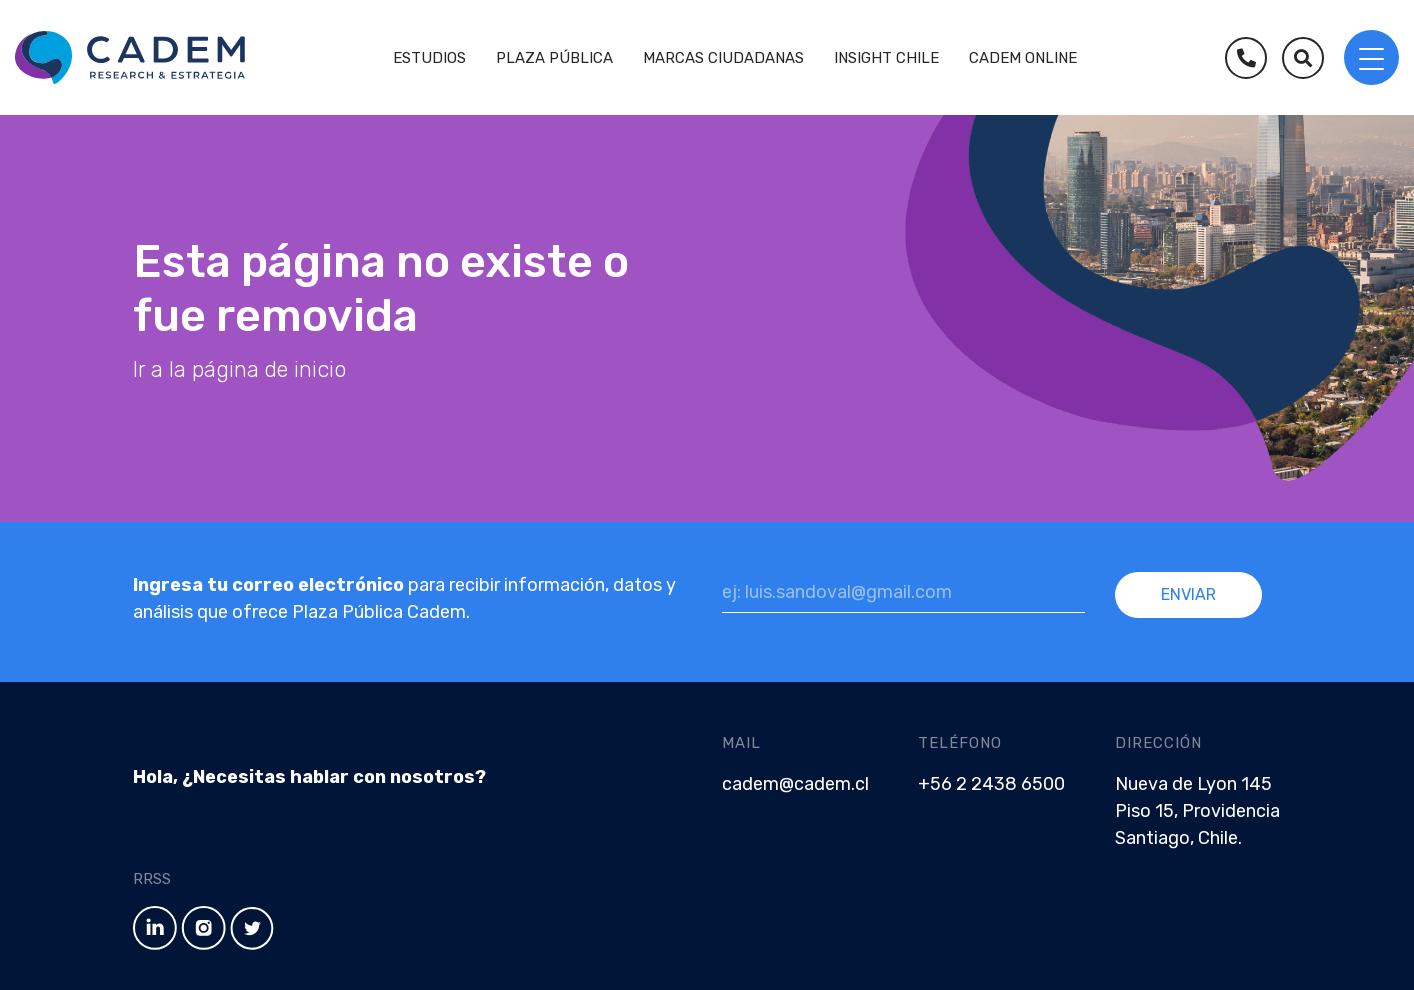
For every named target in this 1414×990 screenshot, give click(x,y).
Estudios (429, 58)
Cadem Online (1023, 58)
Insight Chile (886, 58)
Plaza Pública (554, 58)
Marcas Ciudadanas (723, 58)
